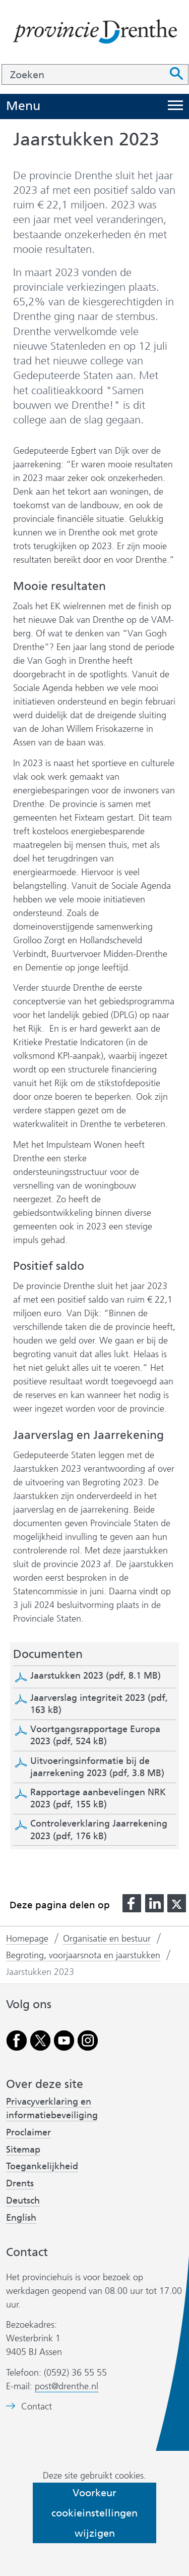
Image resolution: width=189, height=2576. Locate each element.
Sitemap (23, 2149)
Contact (36, 2406)
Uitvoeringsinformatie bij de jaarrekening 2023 (97, 1767)
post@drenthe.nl (66, 2386)
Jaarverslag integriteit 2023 (99, 1703)
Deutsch (23, 2200)
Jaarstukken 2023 (95, 1675)
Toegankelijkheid (42, 2166)
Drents (20, 2183)
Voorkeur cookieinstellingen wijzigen (94, 2513)
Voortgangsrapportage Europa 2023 (95, 1735)
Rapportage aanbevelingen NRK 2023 (98, 1798)
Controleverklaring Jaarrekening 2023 (98, 1829)
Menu (23, 106)
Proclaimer (28, 2132)
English (21, 2217)
